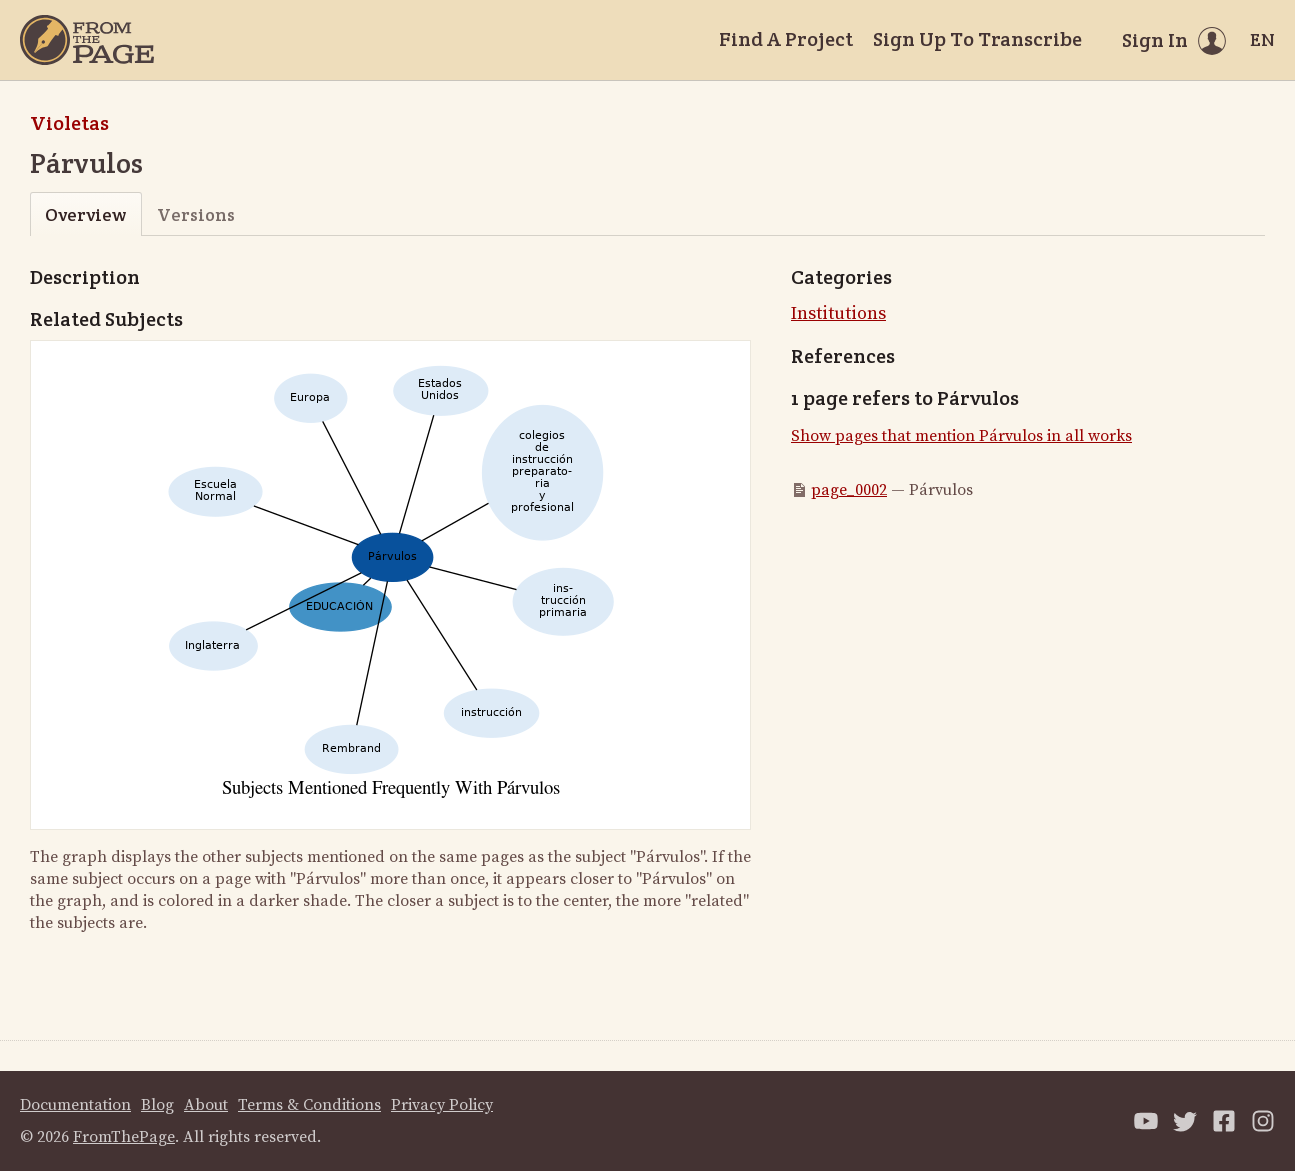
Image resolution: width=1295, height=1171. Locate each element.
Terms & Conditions (309, 1105)
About (206, 1105)
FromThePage (124, 1137)
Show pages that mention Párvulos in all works (961, 436)
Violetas (69, 123)
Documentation (75, 1105)
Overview (85, 214)
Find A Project (786, 39)
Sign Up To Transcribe (977, 39)
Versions (196, 214)
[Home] (87, 40)
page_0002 (849, 490)
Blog (157, 1105)
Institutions (838, 313)
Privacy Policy (442, 1105)
